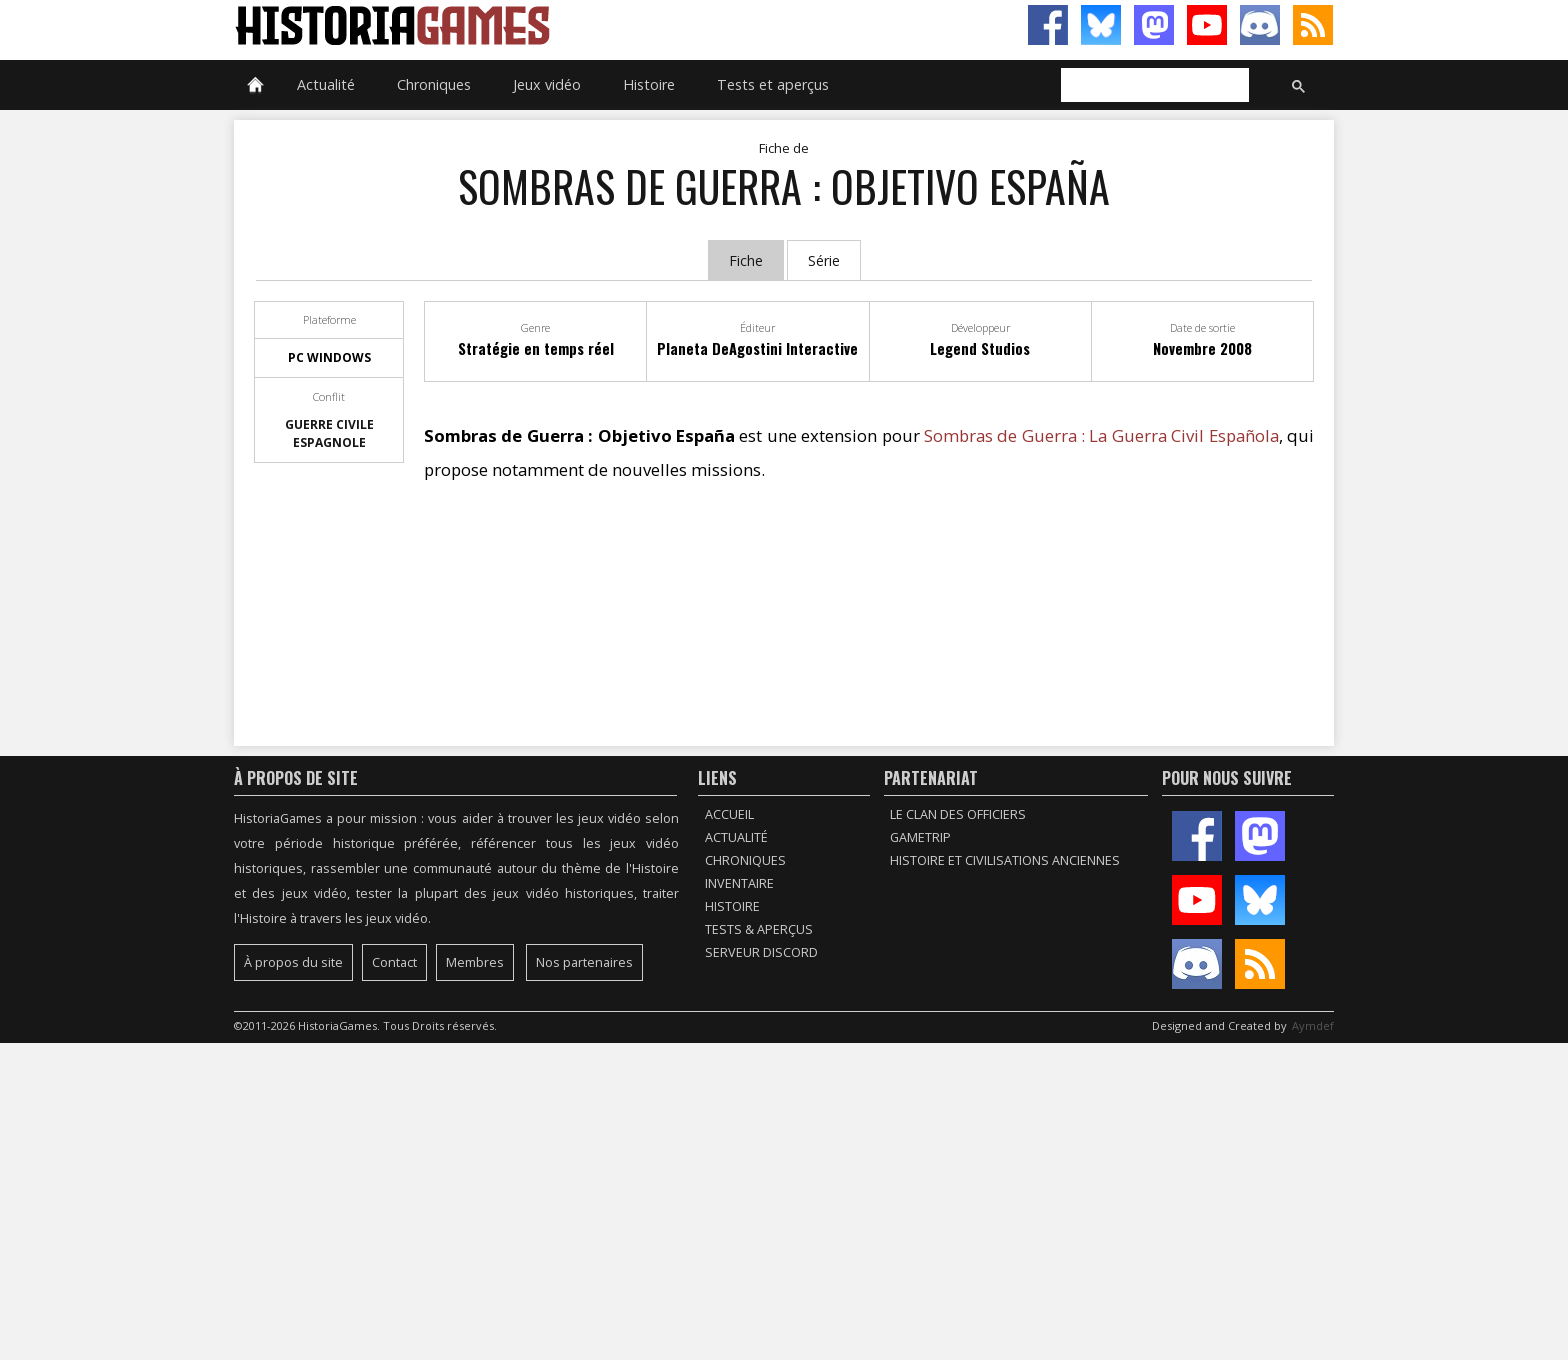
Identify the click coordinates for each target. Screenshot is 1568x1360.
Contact (394, 962)
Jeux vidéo (547, 84)
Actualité (326, 84)
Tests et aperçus (773, 84)
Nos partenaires (584, 962)
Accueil (729, 814)
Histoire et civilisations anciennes (1005, 860)
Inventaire (739, 883)
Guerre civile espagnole (329, 433)
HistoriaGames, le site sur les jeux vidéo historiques (509, 25)
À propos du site (293, 962)
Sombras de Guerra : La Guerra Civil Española (1101, 435)
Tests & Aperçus (759, 929)
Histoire (649, 84)
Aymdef (1313, 1025)
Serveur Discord (761, 952)
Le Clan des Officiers (958, 814)
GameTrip (920, 837)
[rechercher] (1153, 86)
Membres (475, 962)
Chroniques (434, 84)
